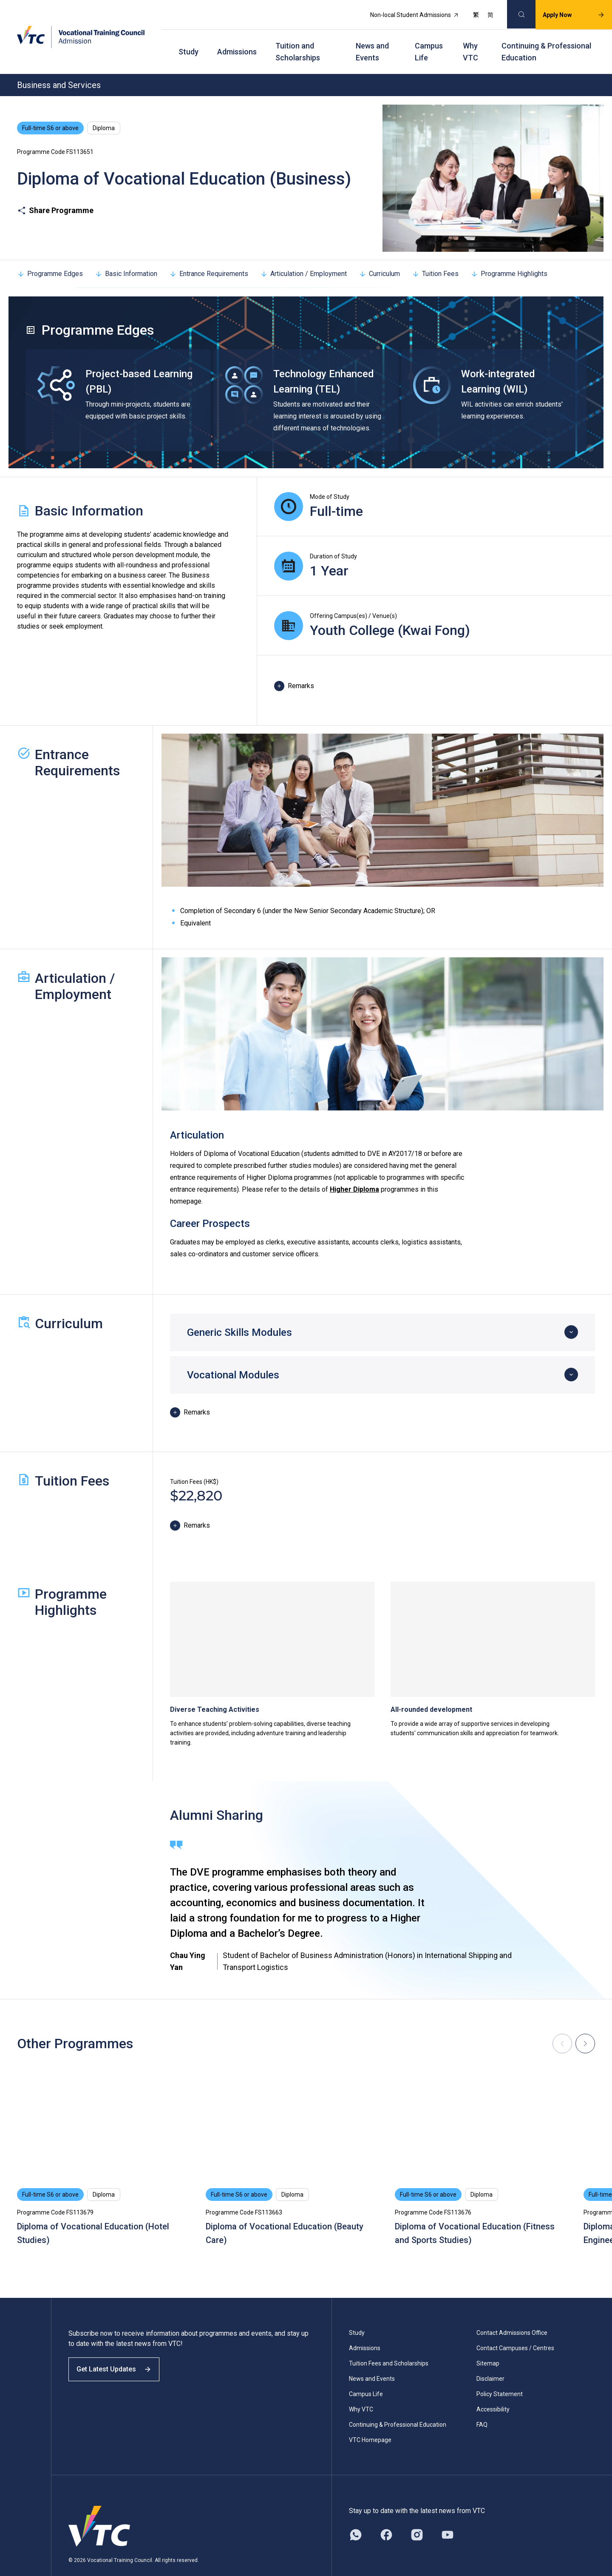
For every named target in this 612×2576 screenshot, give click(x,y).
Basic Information (126, 254)
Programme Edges (50, 254)
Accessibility (493, 2390)
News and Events (372, 38)
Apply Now (564, 11)
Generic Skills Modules (239, 1314)
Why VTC (470, 38)
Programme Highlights (508, 254)
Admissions (237, 38)
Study (188, 38)
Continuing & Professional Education (546, 38)
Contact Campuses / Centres (515, 2329)
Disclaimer (490, 2360)
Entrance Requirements (208, 254)
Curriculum (379, 254)
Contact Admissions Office (511, 2314)
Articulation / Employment (303, 254)
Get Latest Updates (119, 2358)
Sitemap (487, 2344)
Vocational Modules (233, 1356)
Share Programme (55, 192)
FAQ (481, 2405)
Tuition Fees (435, 254)
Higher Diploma (354, 1171)
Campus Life (429, 38)
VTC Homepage (370, 2421)
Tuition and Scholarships (297, 38)
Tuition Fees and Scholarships (388, 2344)
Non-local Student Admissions (405, 11)
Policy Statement (499, 2375)
